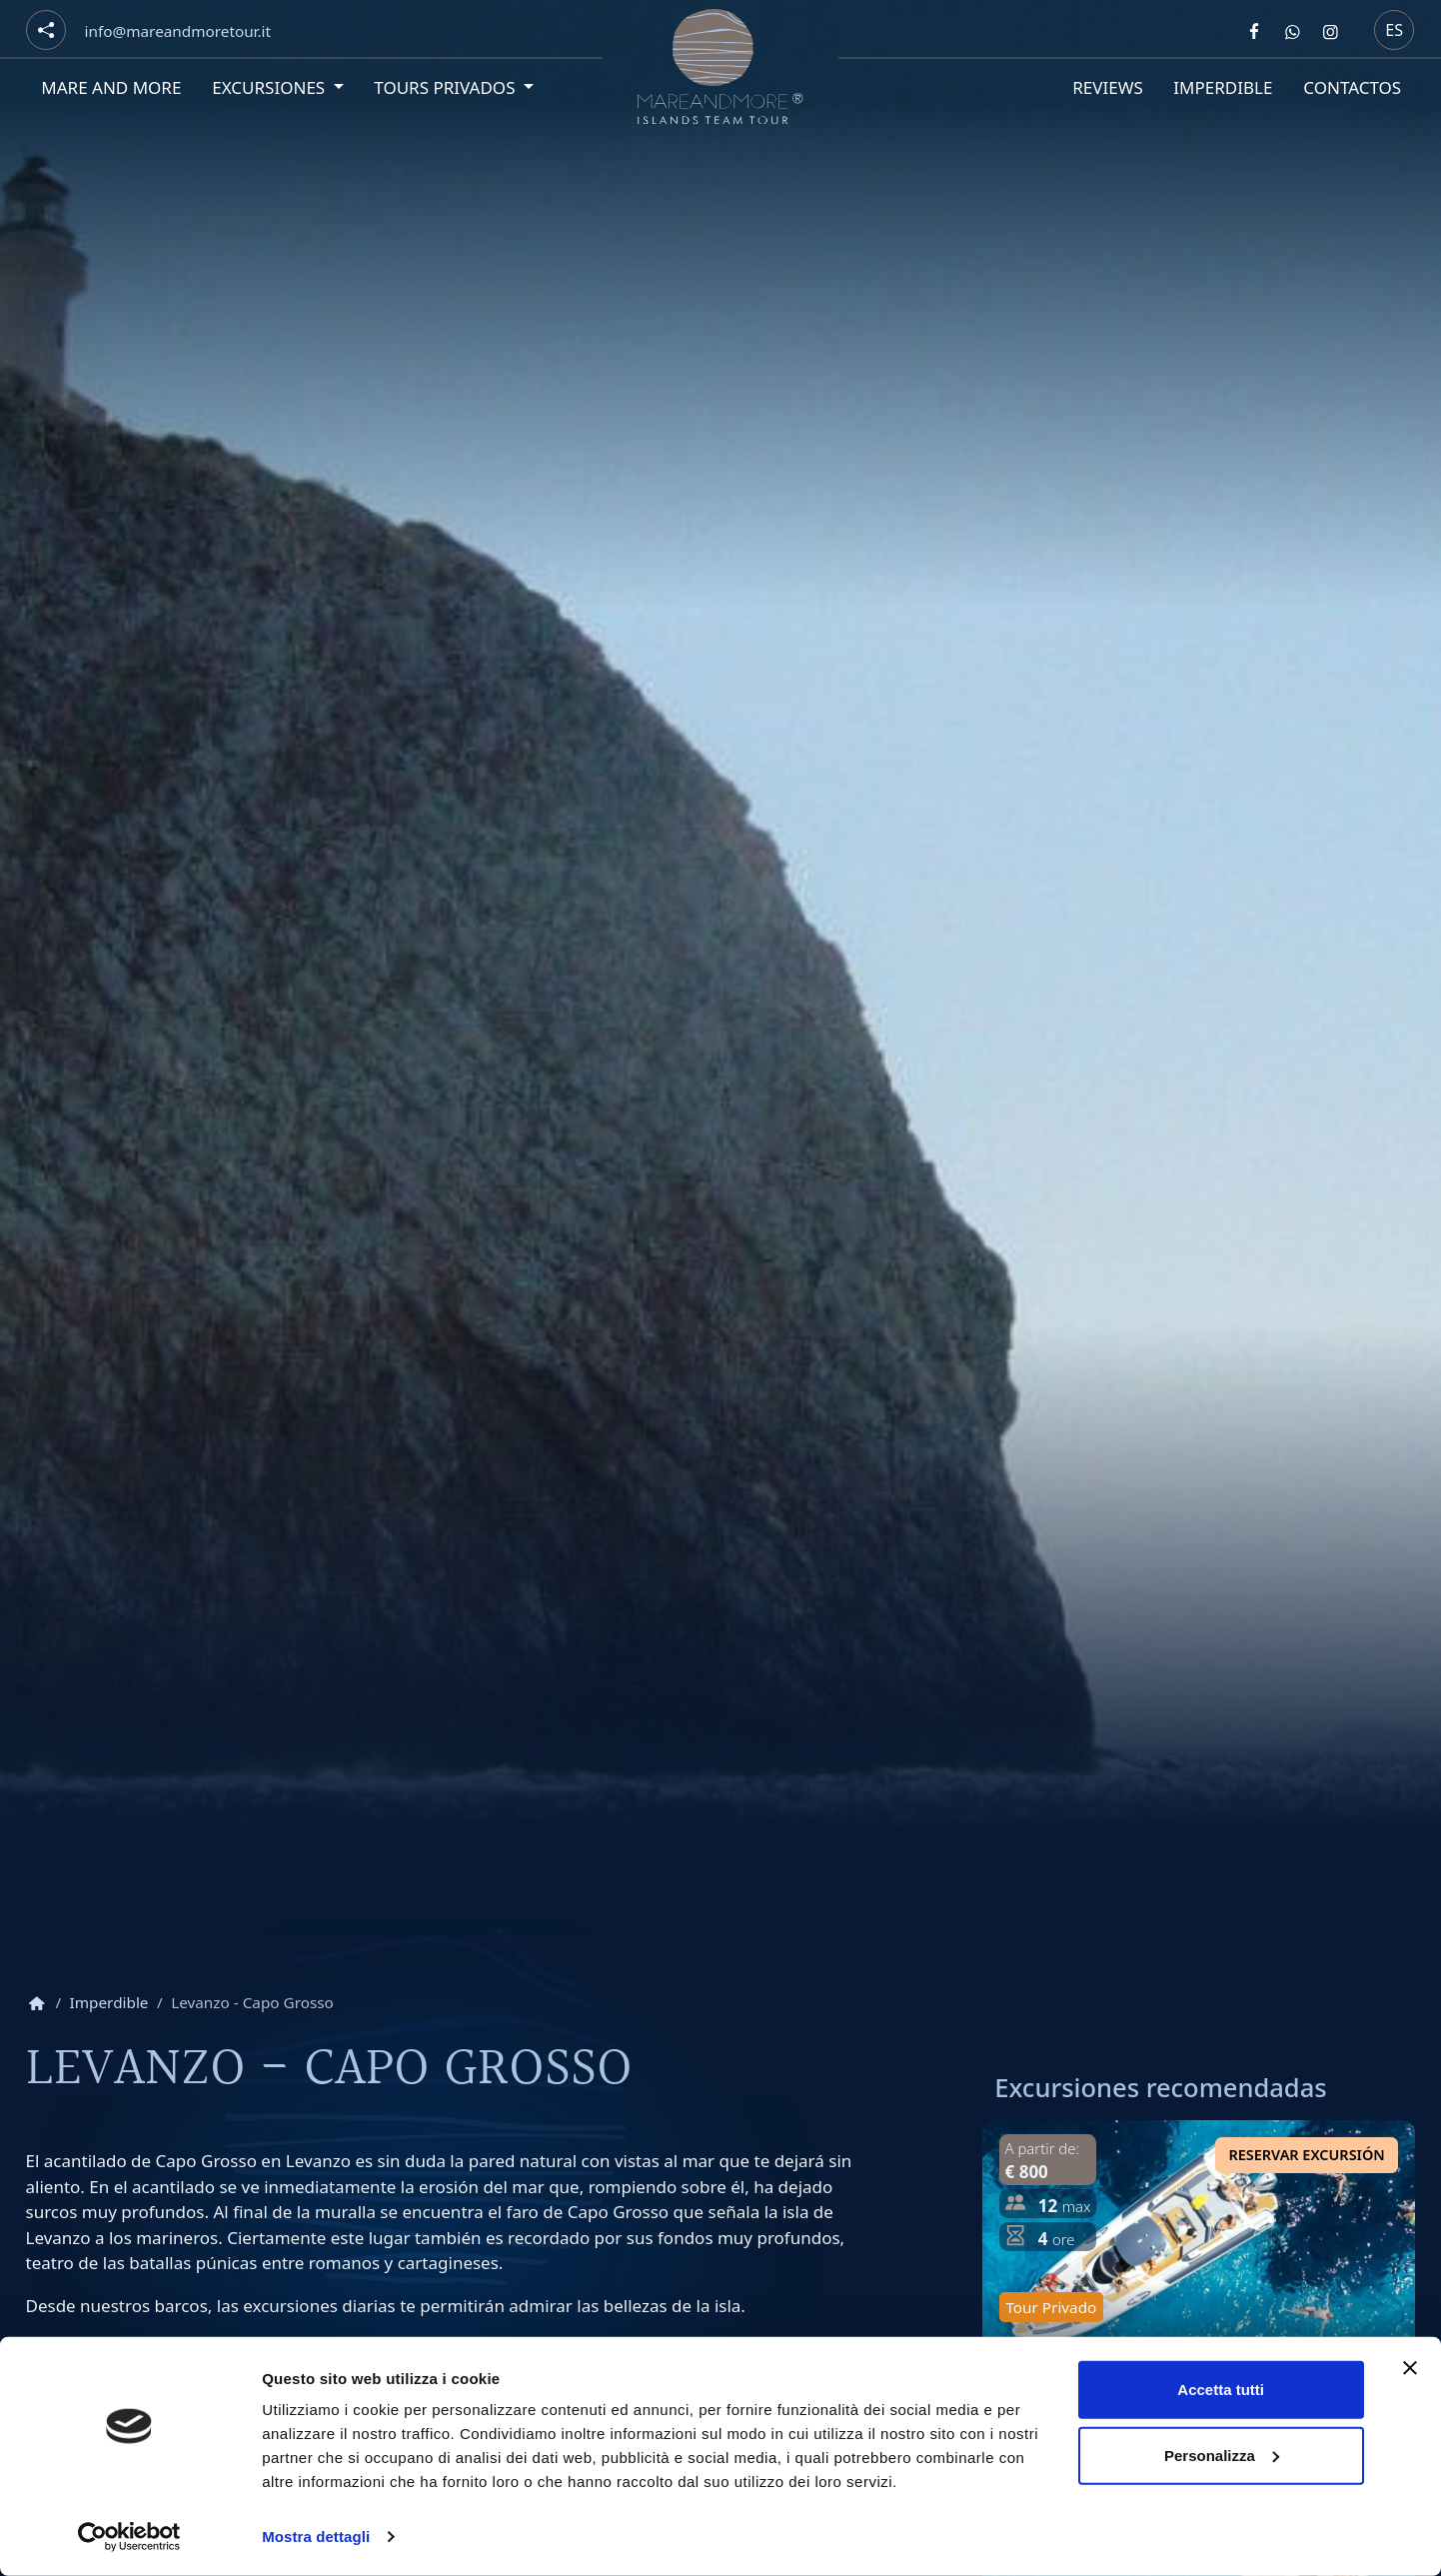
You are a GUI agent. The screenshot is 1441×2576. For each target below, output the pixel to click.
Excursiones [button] (269, 87)
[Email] (177, 31)
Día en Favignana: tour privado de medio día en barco (1182, 2375)
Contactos (1351, 87)
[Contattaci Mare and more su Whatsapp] (1292, 31)
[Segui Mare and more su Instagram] (1331, 31)
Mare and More (111, 87)
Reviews (1106, 87)
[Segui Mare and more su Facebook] (1254, 31)
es (1394, 30)
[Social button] (46, 30)
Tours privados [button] (447, 87)
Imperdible (1222, 87)
